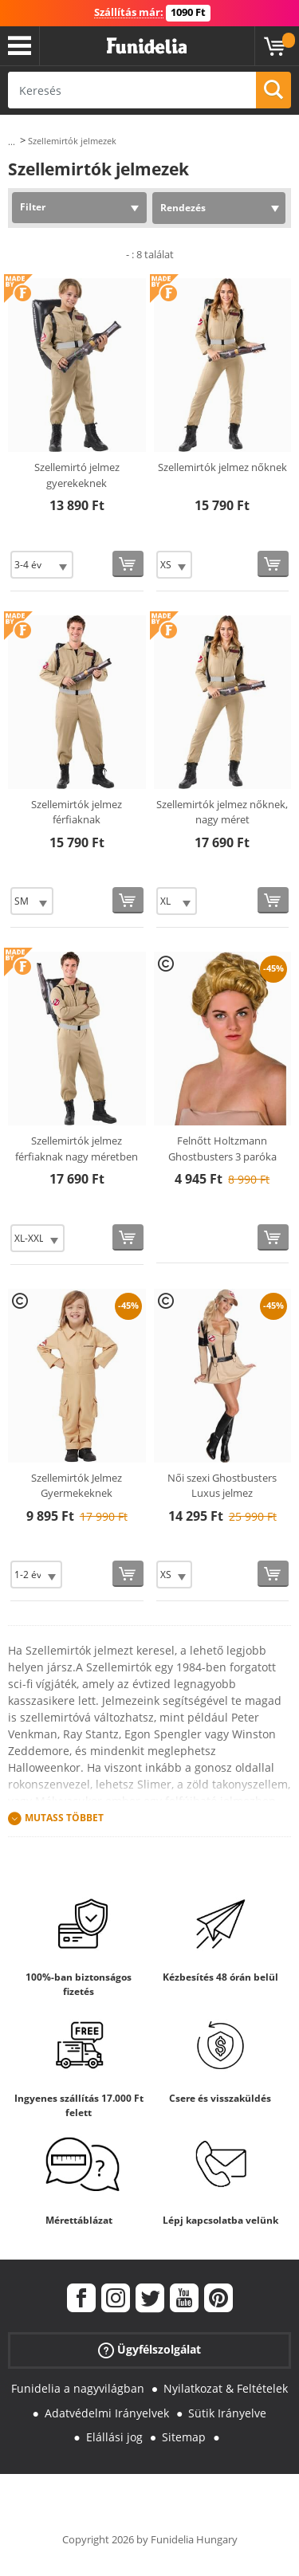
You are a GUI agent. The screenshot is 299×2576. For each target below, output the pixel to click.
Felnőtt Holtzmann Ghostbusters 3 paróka (222, 1148)
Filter (32, 207)
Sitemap (184, 2436)
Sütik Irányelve (227, 2413)
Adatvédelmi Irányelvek (107, 2413)
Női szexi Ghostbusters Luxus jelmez (222, 1486)
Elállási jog (114, 2436)
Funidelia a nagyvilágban (77, 2388)
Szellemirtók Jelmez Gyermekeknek (76, 1486)
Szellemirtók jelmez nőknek (222, 467)
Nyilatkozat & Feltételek (225, 2388)
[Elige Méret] (41, 565)
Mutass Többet (64, 1817)
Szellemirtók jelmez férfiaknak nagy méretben (76, 1148)
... (11, 141)
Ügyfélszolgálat (149, 2350)
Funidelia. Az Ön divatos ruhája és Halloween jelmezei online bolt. (147, 46)
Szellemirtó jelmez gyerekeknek (77, 475)
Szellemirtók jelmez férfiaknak (76, 812)
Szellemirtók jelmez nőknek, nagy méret (222, 812)
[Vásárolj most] (128, 564)
